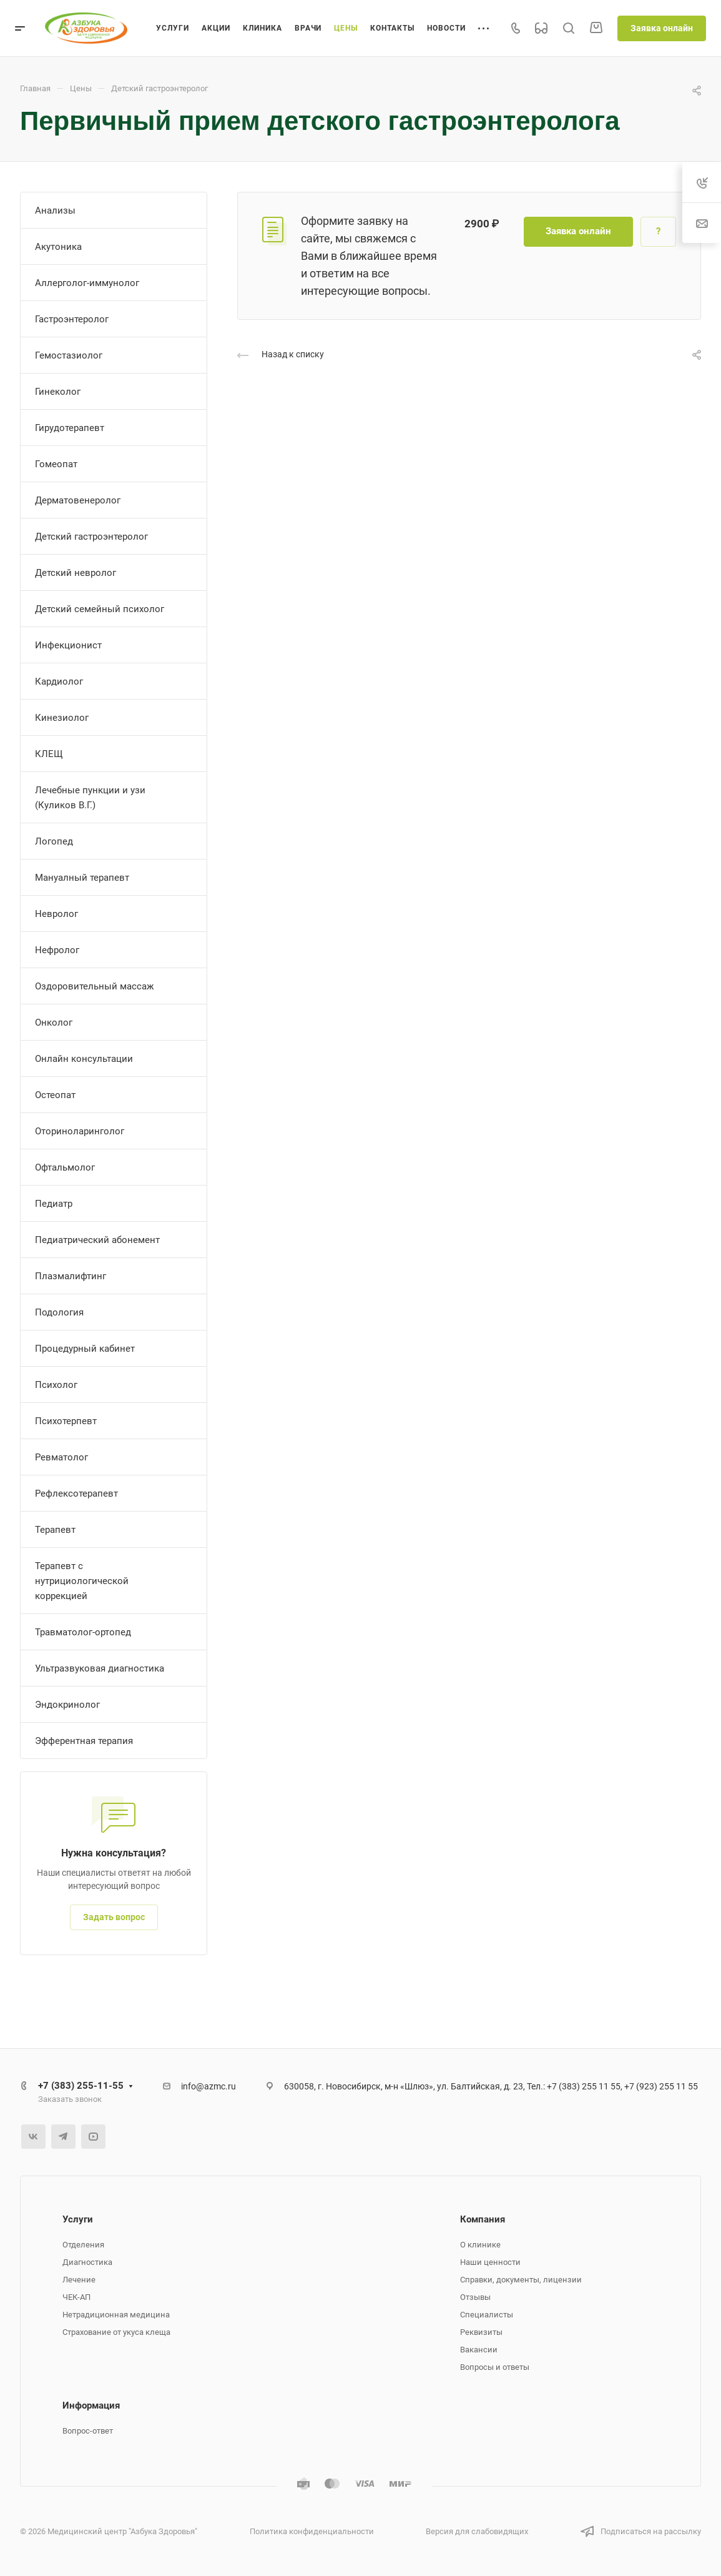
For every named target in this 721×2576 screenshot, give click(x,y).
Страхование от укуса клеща (116, 2332)
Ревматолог (61, 1457)
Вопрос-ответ (87, 2430)
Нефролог (57, 950)
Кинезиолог (62, 717)
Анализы (55, 210)
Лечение (79, 2279)
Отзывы (475, 2297)
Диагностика (87, 2262)
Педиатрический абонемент (97, 1240)
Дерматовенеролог (77, 500)
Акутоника (58, 246)
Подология (59, 1312)
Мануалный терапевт (82, 877)
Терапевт (55, 1529)
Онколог (53, 1022)
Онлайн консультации (84, 1058)
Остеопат (55, 1095)
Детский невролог (75, 572)
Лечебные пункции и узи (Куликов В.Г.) (90, 798)
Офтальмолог (65, 1167)
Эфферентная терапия (84, 1740)
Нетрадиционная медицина (116, 2314)
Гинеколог (58, 391)
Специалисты (486, 2314)
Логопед (54, 841)
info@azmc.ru (208, 2086)
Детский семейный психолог (99, 609)
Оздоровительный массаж (94, 986)
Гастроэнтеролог (72, 319)
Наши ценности (490, 2262)
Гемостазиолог (68, 355)
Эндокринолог (67, 1704)
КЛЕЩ (49, 754)
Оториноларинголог (79, 1131)
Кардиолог (59, 681)
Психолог (56, 1384)
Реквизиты (481, 2332)
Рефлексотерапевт (76, 1493)
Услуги (77, 2219)
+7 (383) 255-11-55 (81, 2085)
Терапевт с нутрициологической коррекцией (82, 1581)
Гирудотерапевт (69, 427)
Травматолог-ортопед (83, 1632)
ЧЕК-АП (76, 2297)
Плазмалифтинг (70, 1276)
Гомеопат (56, 464)
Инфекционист (68, 645)
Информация (91, 2405)
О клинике (480, 2244)
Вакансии (479, 2349)
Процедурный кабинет (85, 1348)
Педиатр (53, 1203)
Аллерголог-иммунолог (87, 283)
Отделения (83, 2244)
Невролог (56, 913)
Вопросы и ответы (494, 2367)
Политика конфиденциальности (312, 2531)
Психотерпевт (66, 1421)
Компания (482, 2219)
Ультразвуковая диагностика (99, 1668)
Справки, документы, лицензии (521, 2279)
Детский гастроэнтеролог (91, 536)
